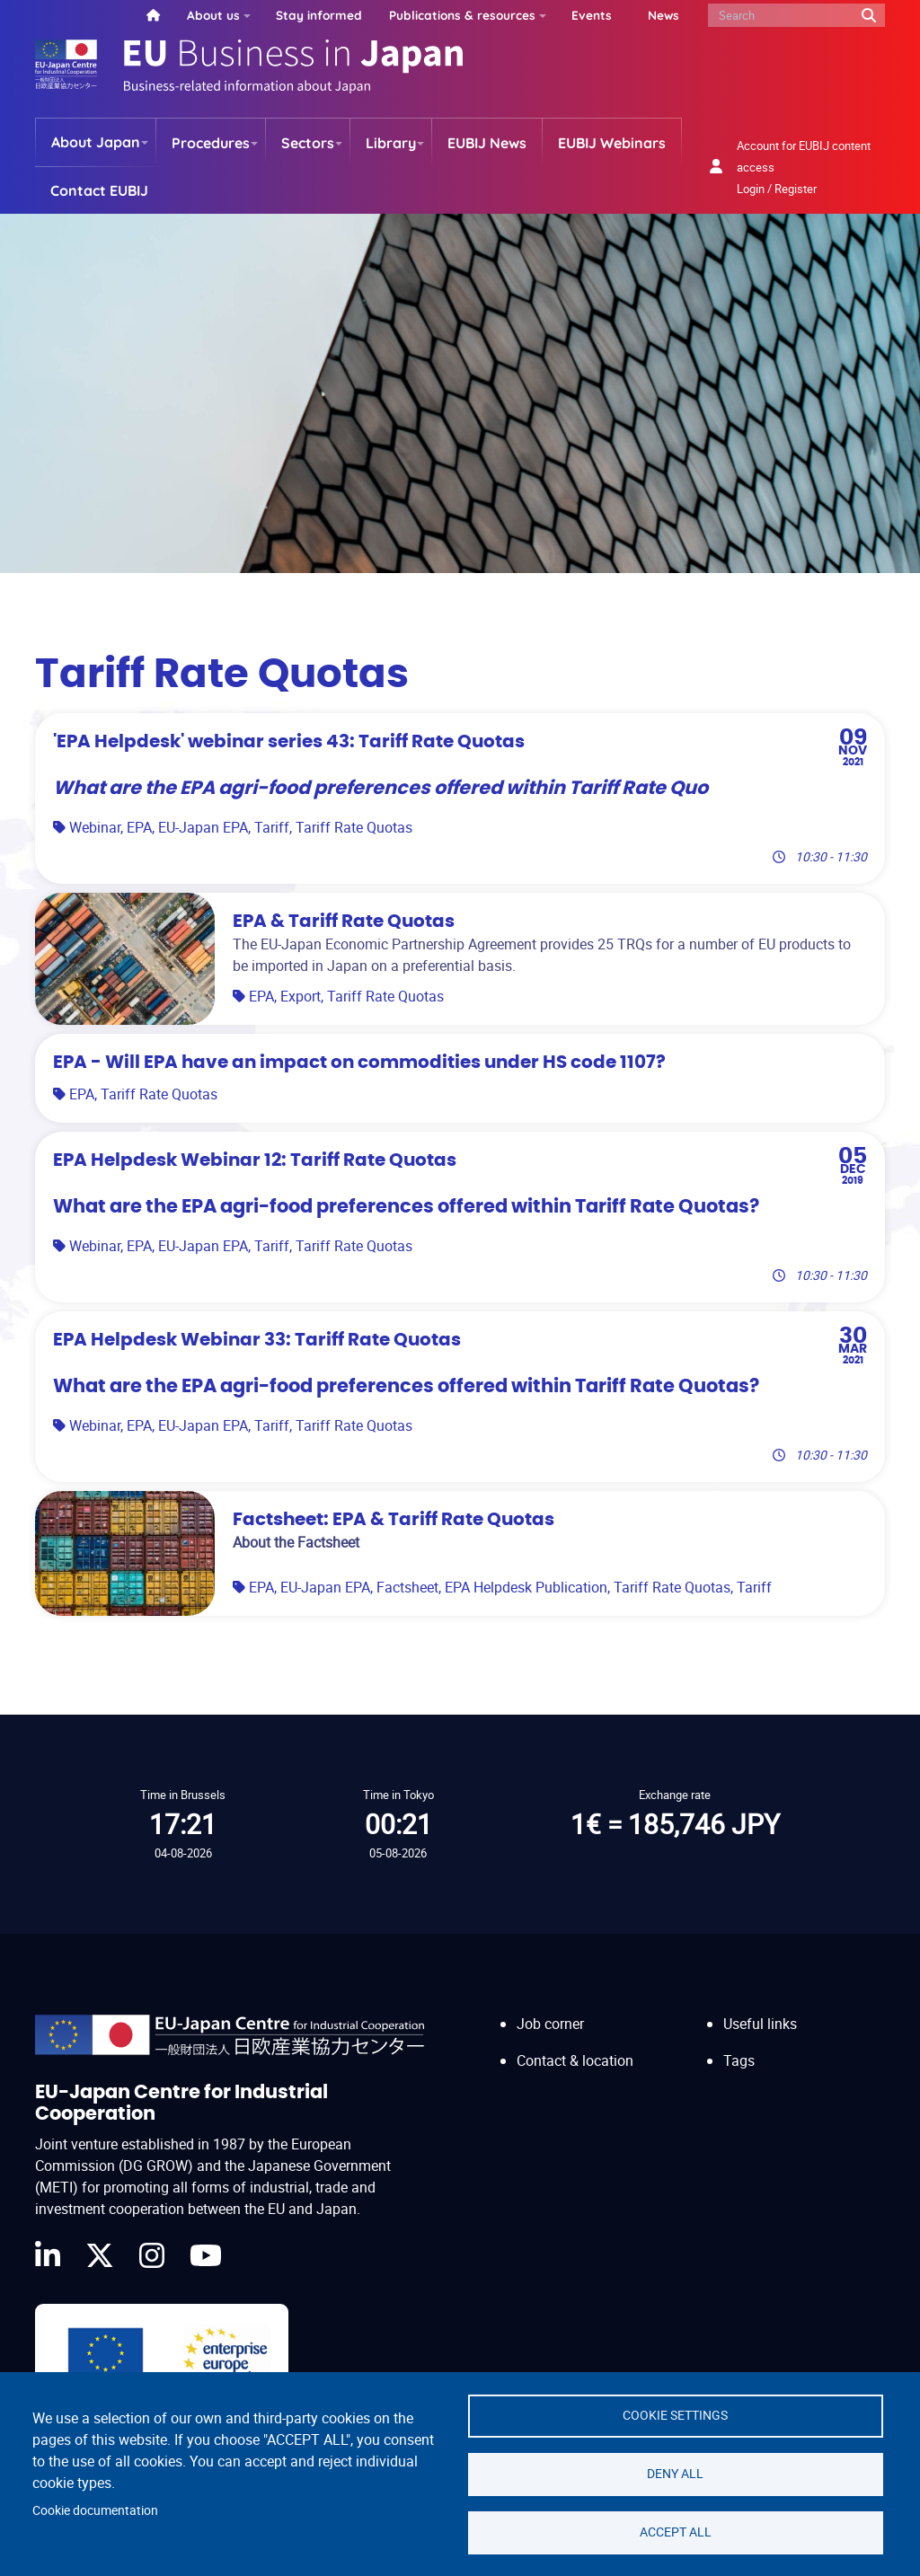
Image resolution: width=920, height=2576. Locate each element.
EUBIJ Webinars (612, 143)
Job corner (550, 2023)
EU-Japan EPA (203, 827)
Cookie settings (675, 2415)
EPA (139, 827)
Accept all (676, 2532)
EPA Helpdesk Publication (526, 1587)
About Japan (95, 142)
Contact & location (575, 2060)
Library (391, 143)
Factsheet (407, 1587)
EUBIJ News (486, 143)
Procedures (211, 143)
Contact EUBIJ (99, 190)
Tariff (271, 827)
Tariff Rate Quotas (354, 827)
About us (213, 14)
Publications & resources (462, 14)
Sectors (307, 143)
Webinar (94, 827)
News (663, 14)
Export (300, 996)
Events (591, 14)
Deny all (675, 2474)
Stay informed (319, 14)
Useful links (760, 2023)
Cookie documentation (95, 2510)
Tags (739, 2060)
